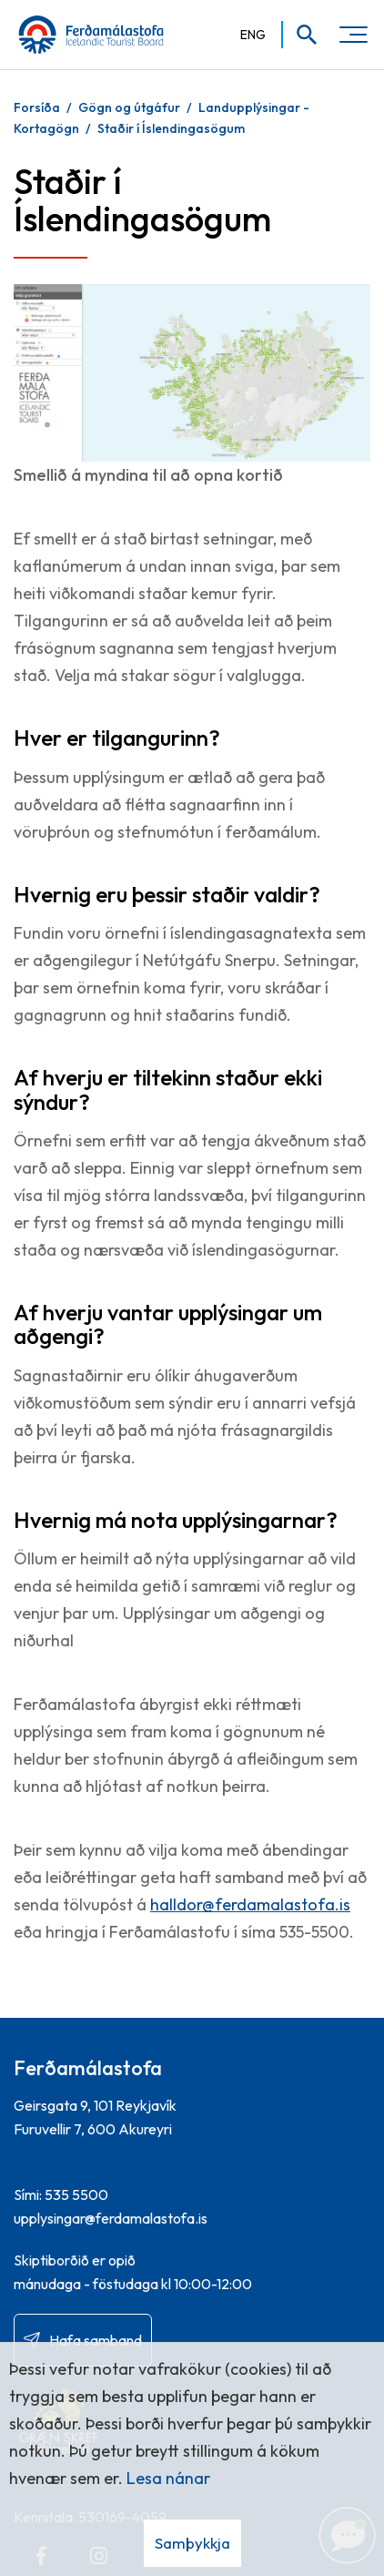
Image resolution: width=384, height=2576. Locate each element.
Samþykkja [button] (192, 2542)
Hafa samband (95, 2340)
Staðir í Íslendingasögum (171, 128)
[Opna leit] (300, 34)
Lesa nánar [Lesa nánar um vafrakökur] (168, 2478)
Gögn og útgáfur (129, 107)
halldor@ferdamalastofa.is (250, 1904)
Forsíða (37, 107)
